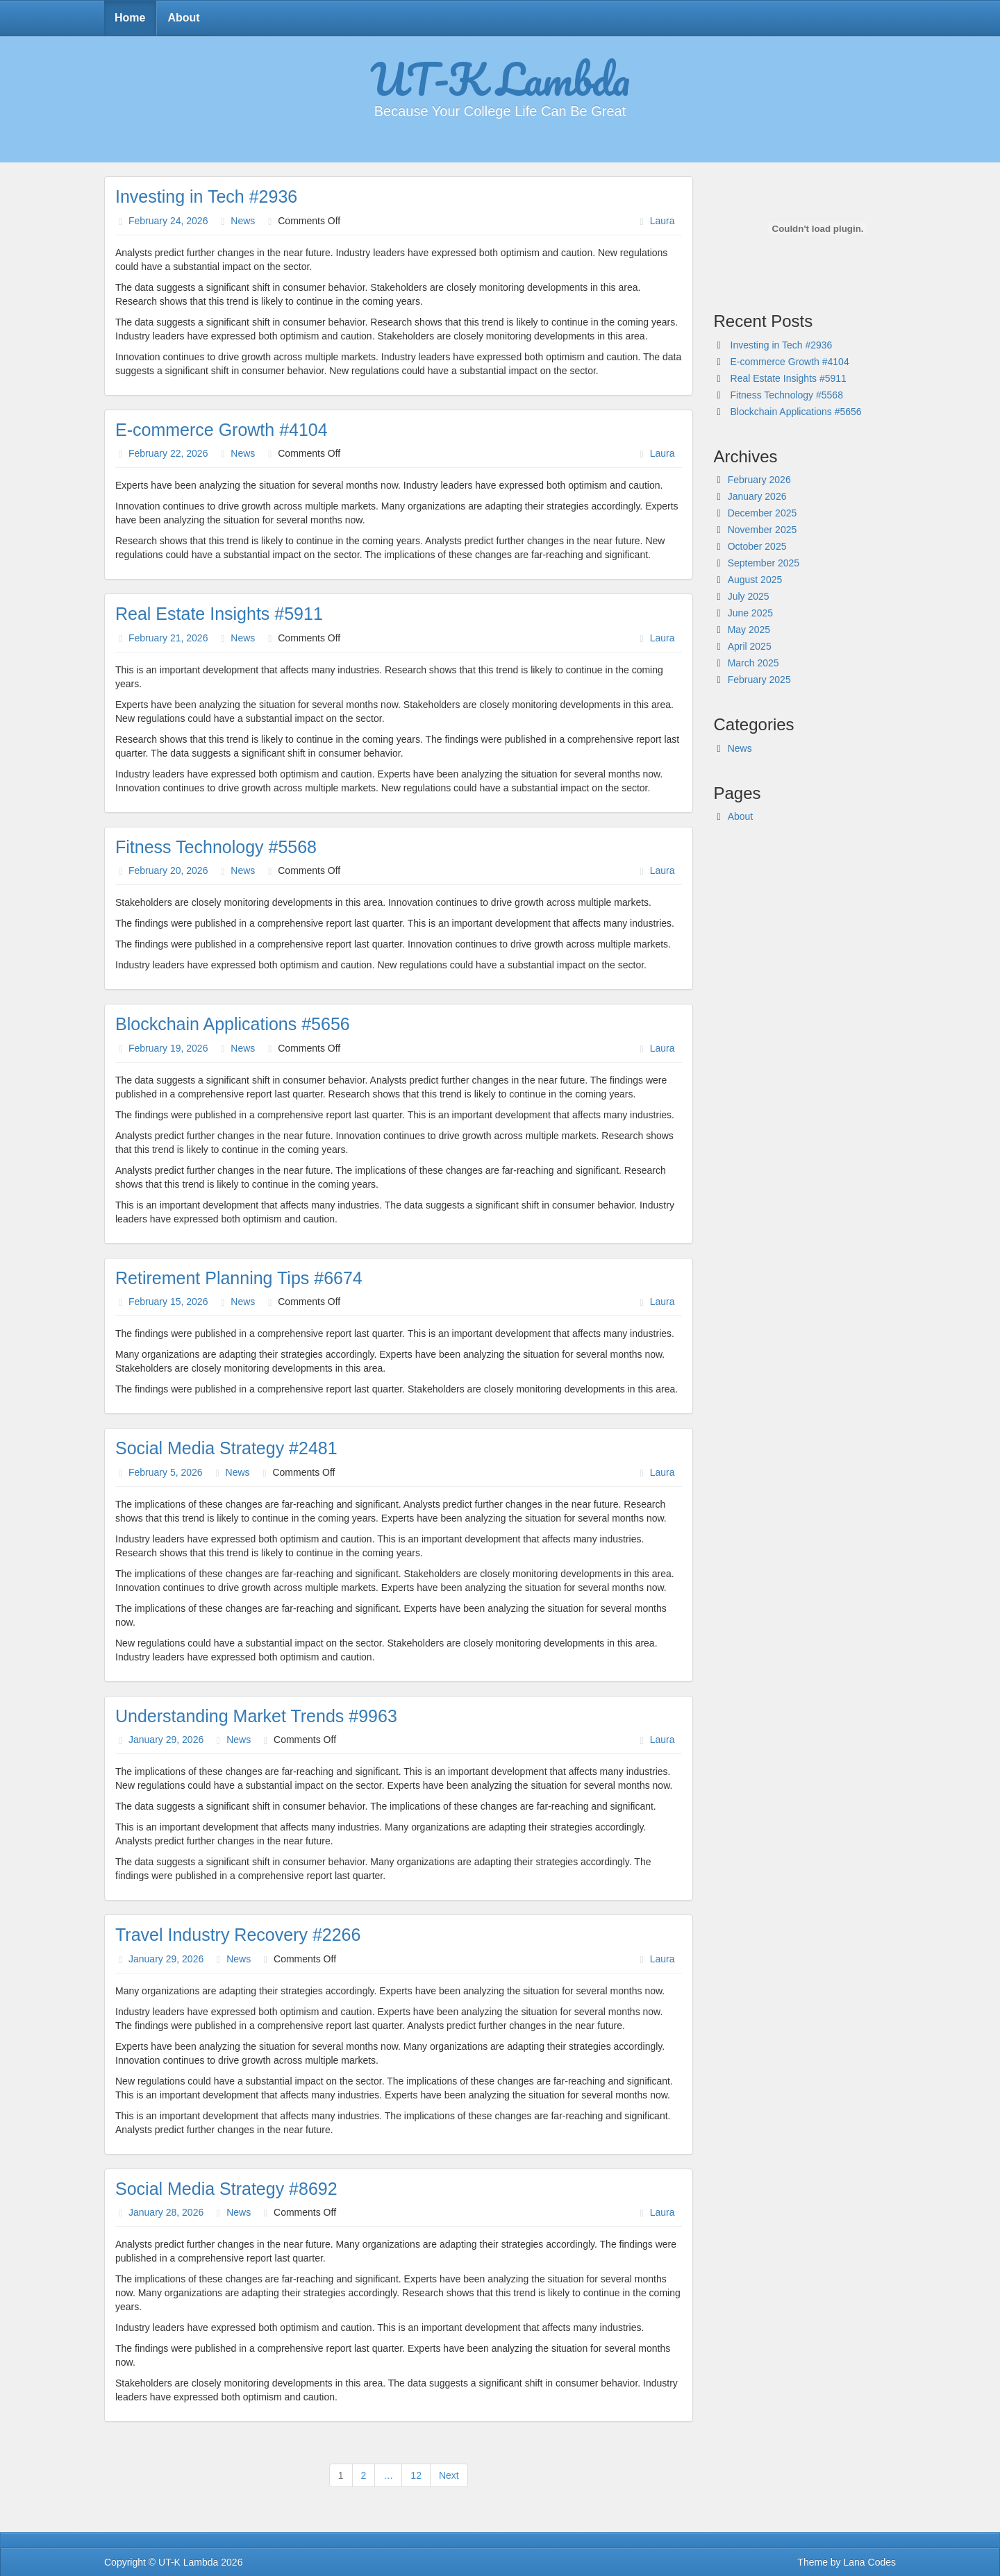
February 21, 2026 (168, 637)
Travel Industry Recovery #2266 (237, 1934)
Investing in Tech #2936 (206, 196)
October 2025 (757, 546)
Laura (662, 220)
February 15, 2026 (168, 1301)
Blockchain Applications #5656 (232, 1024)
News (243, 220)
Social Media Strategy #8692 (226, 2188)
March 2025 (753, 662)
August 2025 (755, 579)
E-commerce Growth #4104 (221, 429)
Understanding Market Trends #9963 (256, 1716)
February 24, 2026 (168, 220)
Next (449, 2475)
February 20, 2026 (168, 870)
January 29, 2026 (165, 1739)
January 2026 (757, 496)
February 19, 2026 (168, 1048)
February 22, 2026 (168, 453)
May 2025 (749, 629)
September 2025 (764, 563)
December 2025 (762, 513)
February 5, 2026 (165, 1472)
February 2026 (759, 479)
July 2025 (748, 596)
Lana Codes (869, 2562)
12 (416, 2475)
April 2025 (750, 646)
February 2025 (759, 679)
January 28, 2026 (165, 2212)
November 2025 (762, 529)
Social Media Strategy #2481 (226, 1448)
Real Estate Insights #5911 (219, 613)
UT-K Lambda (500, 78)
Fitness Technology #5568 (216, 847)
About (183, 18)
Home (130, 18)
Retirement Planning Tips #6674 (238, 1278)
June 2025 (750, 612)
